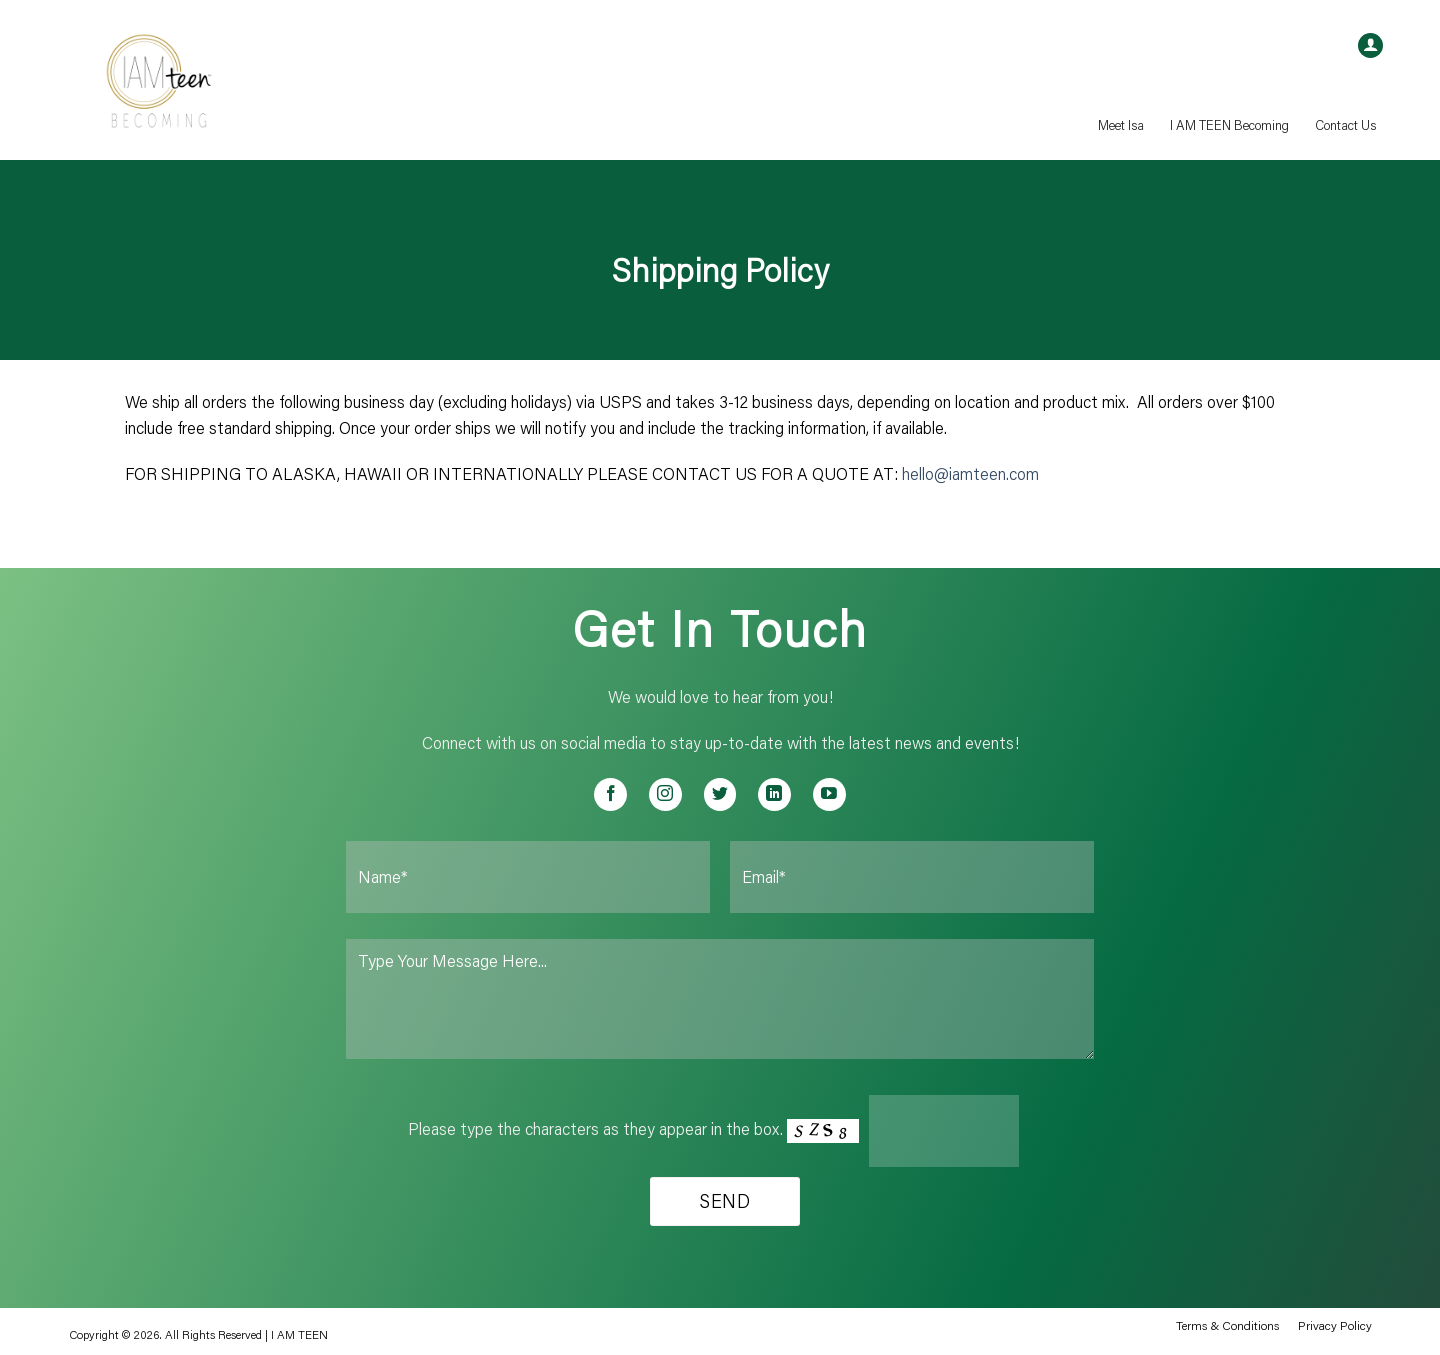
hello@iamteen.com (970, 474)
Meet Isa (1121, 125)
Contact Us (1345, 125)
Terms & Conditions (1227, 1325)
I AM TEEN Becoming (1229, 125)
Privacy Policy (1335, 1325)
